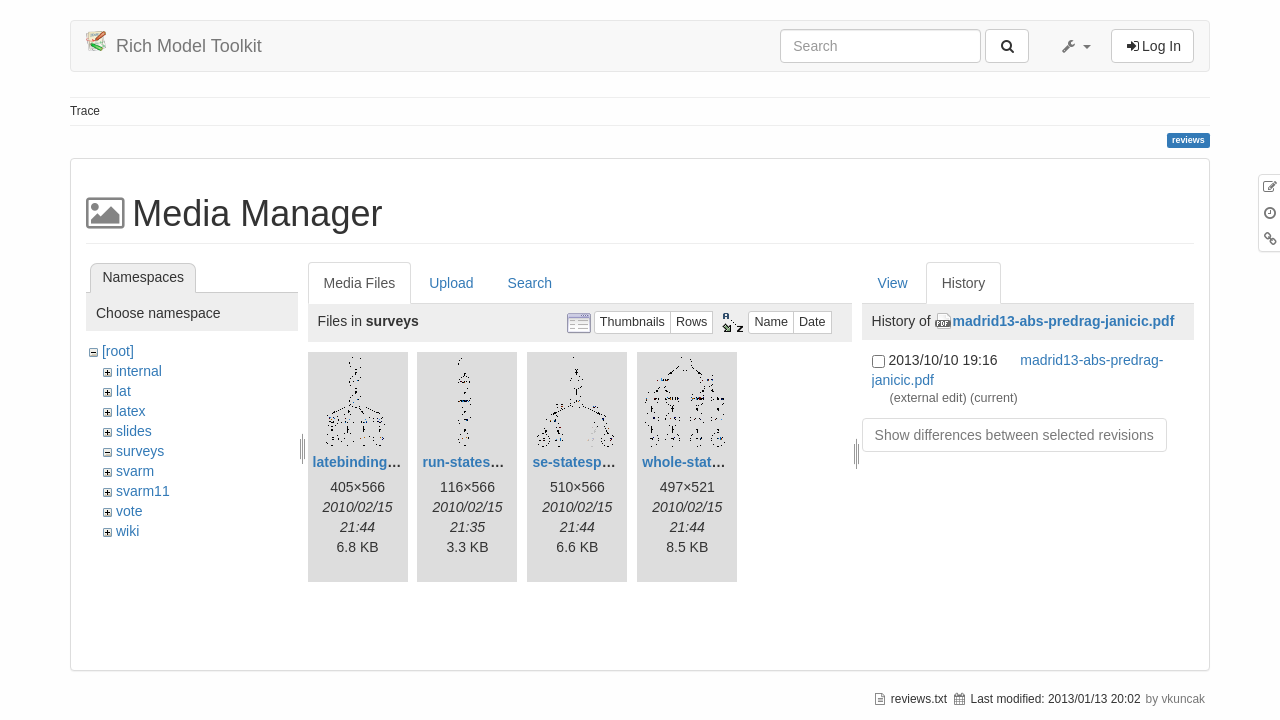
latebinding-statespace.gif (399, 462)
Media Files (360, 283)
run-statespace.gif (482, 462)
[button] (1075, 46)
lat (123, 391)
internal (139, 371)
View (893, 283)
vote (129, 511)
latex (131, 411)
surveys (140, 451)
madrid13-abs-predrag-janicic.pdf (1064, 321)
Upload (451, 283)
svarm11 (143, 491)
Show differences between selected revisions (1014, 435)
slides (134, 431)
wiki (127, 531)
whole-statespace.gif (711, 462)
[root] (118, 351)
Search (530, 283)
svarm (135, 471)
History (964, 283)
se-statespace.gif (589, 462)
